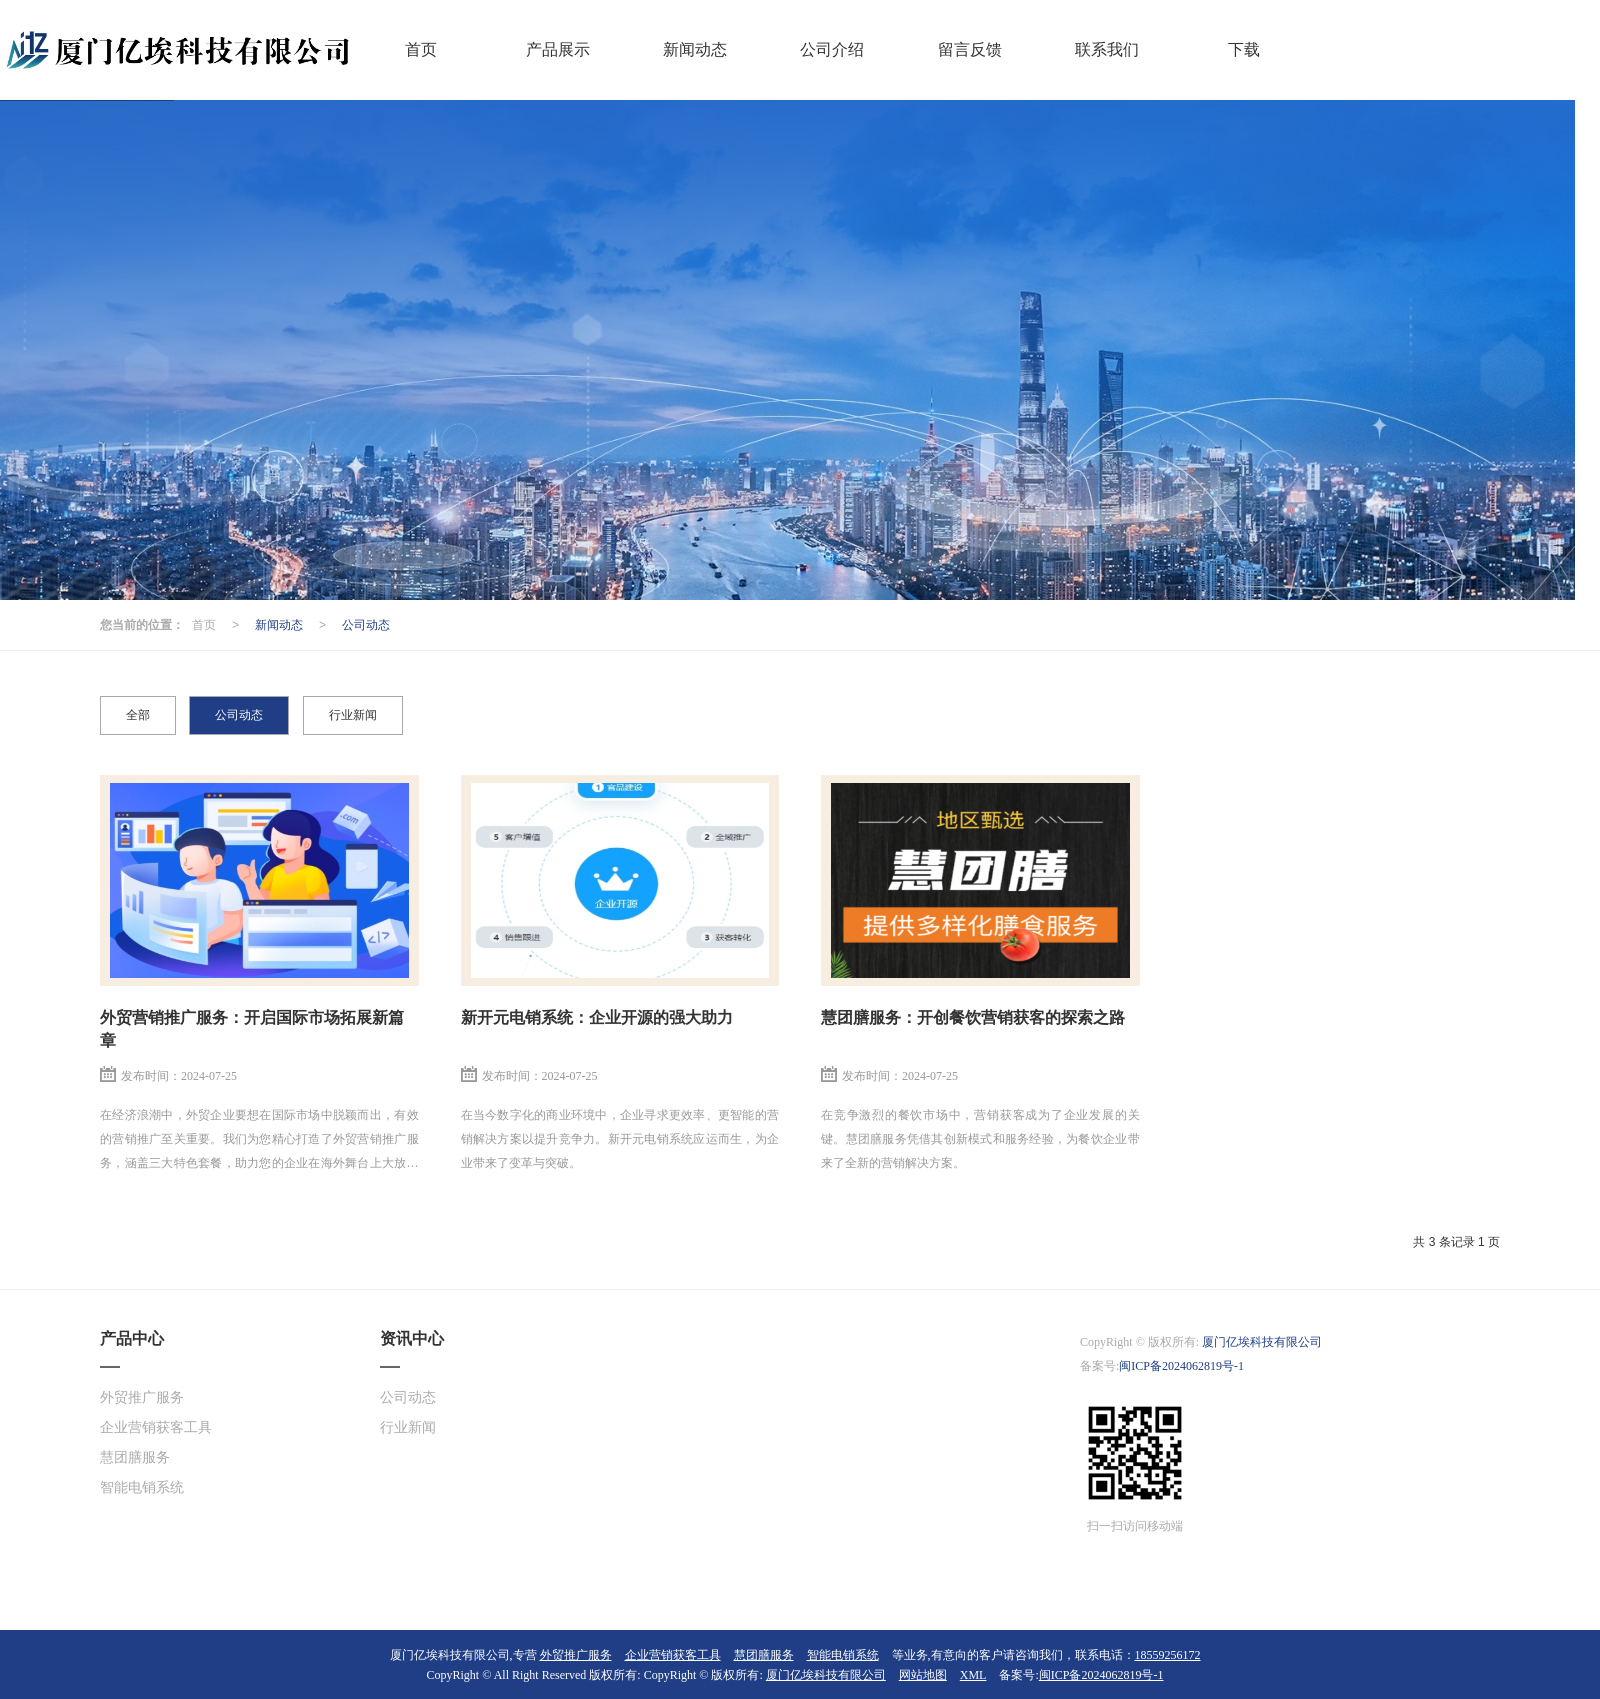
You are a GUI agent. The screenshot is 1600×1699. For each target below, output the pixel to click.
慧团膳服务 (135, 1457)
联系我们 (1107, 49)
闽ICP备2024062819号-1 (1181, 1366)
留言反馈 (970, 49)
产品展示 (558, 49)
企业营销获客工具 (156, 1427)
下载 (1244, 49)
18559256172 (1168, 1655)
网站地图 (923, 1675)
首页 (421, 49)
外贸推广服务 (142, 1397)
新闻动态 (695, 49)
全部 (138, 715)
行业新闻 (353, 715)
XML (973, 1675)
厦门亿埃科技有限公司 (1262, 1342)
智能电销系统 (142, 1487)
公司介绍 (832, 49)
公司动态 (366, 625)
